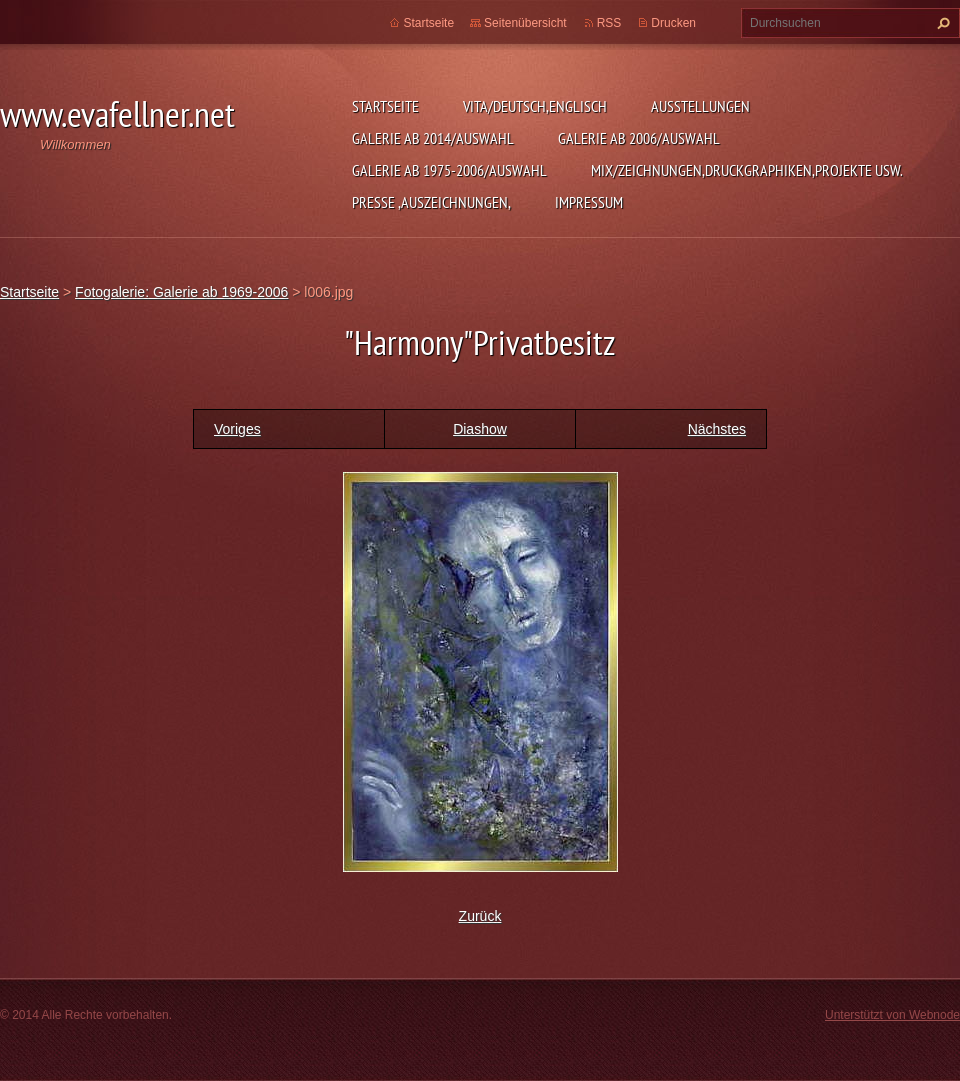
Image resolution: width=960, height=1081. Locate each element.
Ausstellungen (700, 106)
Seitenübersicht (525, 23)
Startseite (385, 106)
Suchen (941, 23)
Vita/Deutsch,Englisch (535, 106)
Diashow (480, 429)
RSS (609, 23)
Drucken (673, 23)
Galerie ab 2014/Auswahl (433, 138)
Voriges (237, 429)
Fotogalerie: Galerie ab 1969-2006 (181, 292)
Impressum (589, 202)
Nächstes (717, 429)
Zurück (480, 916)
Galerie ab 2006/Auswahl (639, 138)
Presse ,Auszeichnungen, (431, 202)
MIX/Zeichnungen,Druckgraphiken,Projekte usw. (747, 170)
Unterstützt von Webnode (892, 1015)
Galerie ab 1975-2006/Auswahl (449, 170)
